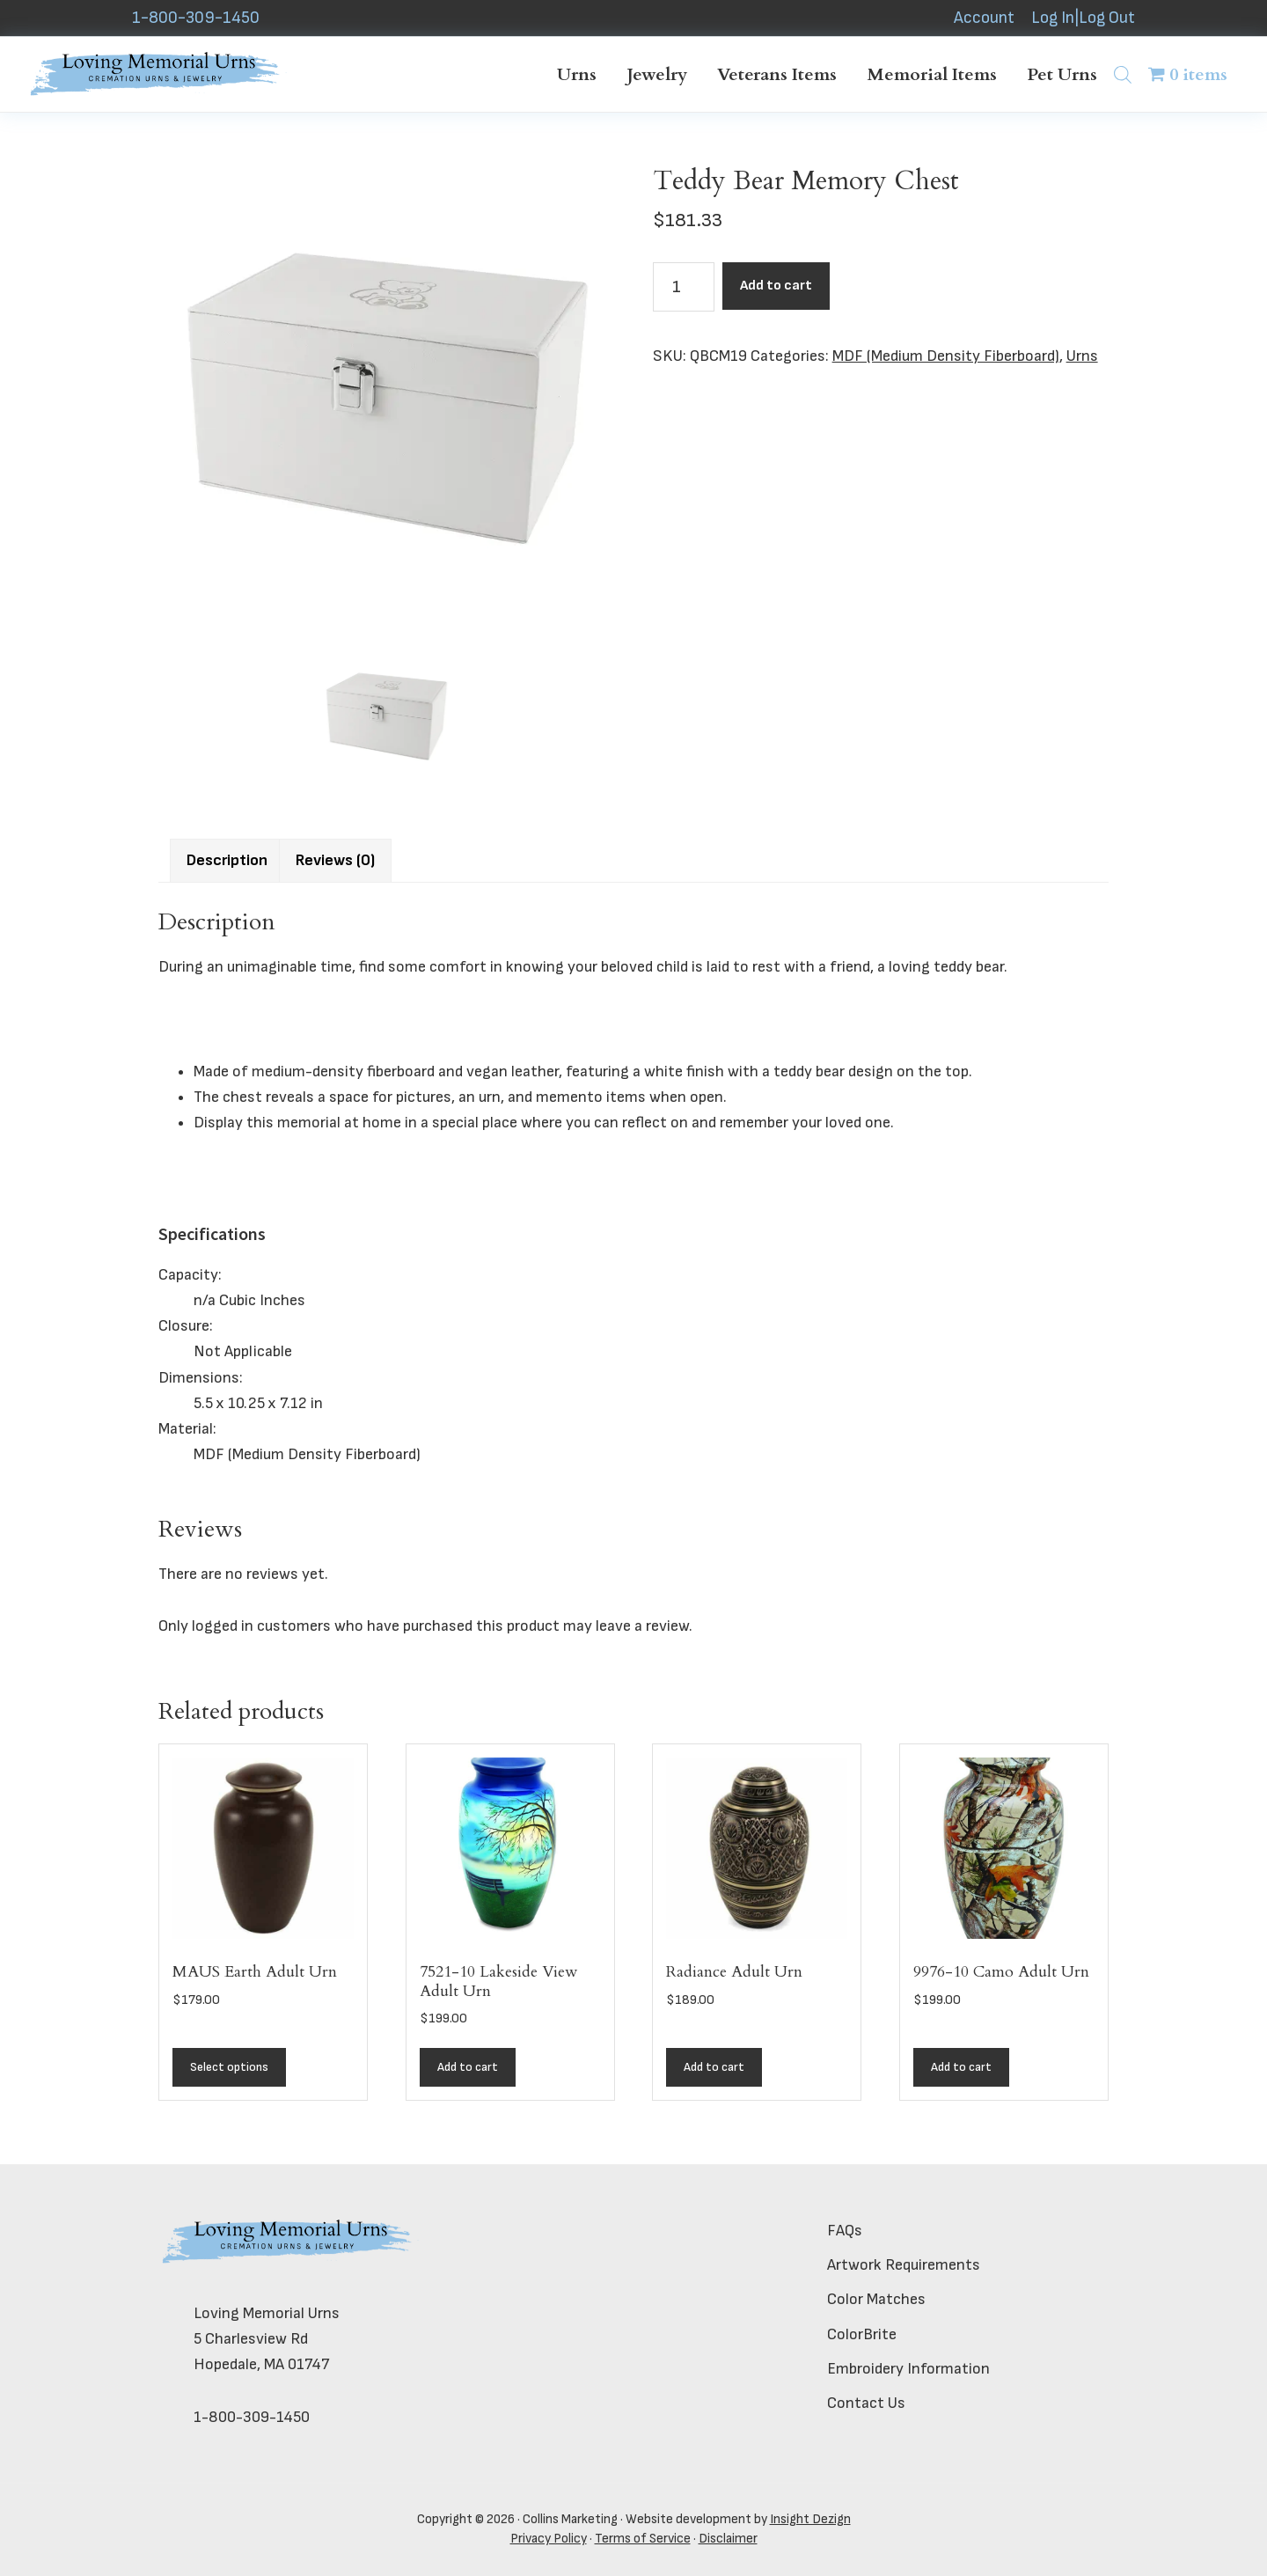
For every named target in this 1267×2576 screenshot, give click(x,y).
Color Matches (876, 2299)
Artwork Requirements (903, 2265)
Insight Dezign (810, 2519)
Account (984, 18)
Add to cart (776, 285)
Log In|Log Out (1083, 18)
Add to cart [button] (467, 2066)
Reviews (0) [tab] (335, 860)
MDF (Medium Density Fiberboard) (945, 356)
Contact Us (866, 2403)
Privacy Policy (548, 2538)
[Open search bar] (1123, 74)
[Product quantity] (683, 287)
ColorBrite (862, 2334)
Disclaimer (728, 2538)
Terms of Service (643, 2538)
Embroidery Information (908, 2368)
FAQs (844, 2230)
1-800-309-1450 (196, 18)
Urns (1082, 356)
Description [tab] (227, 860)
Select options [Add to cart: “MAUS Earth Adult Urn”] (229, 2066)
